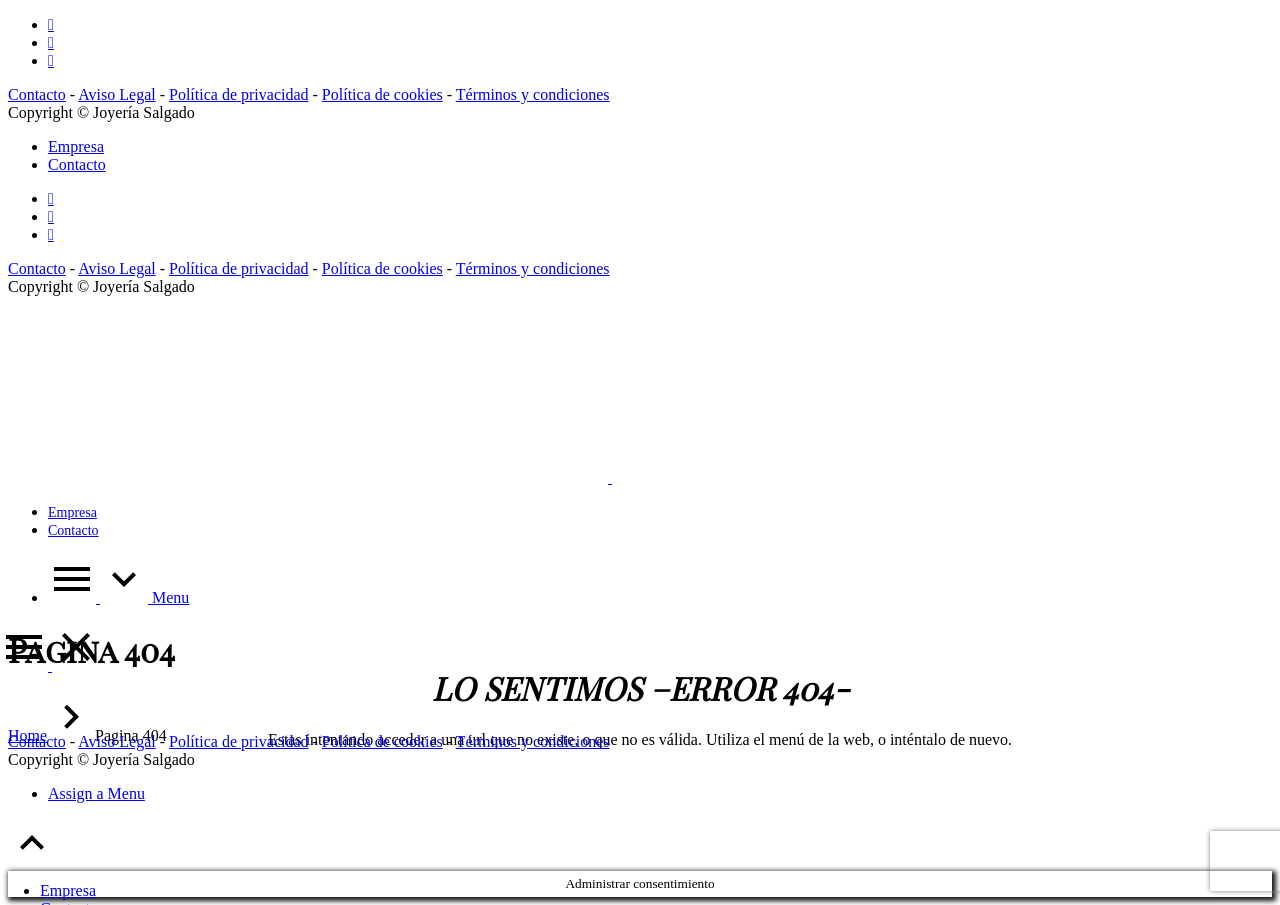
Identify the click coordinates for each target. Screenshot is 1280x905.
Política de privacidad (239, 94)
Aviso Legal (116, 94)
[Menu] (50, 665)
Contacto (37, 94)
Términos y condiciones (533, 94)
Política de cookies (382, 94)
